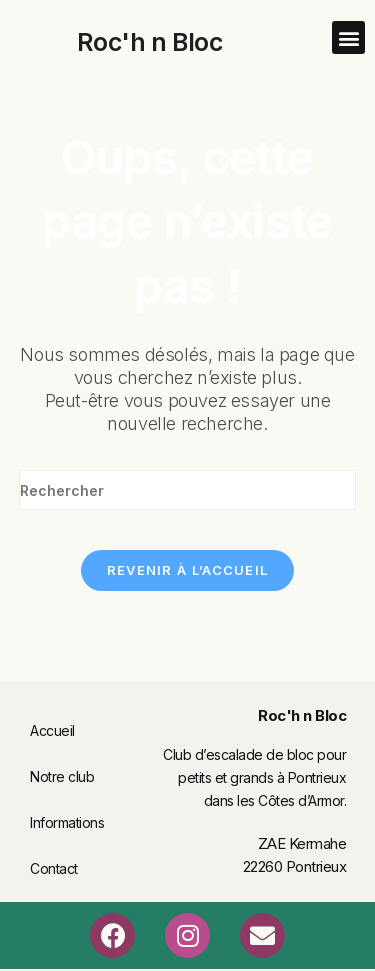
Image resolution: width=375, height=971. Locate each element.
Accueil (52, 730)
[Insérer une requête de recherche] (188, 490)
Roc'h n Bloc (149, 42)
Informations (67, 822)
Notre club (62, 776)
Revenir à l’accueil (188, 570)
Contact (54, 868)
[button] (348, 37)
